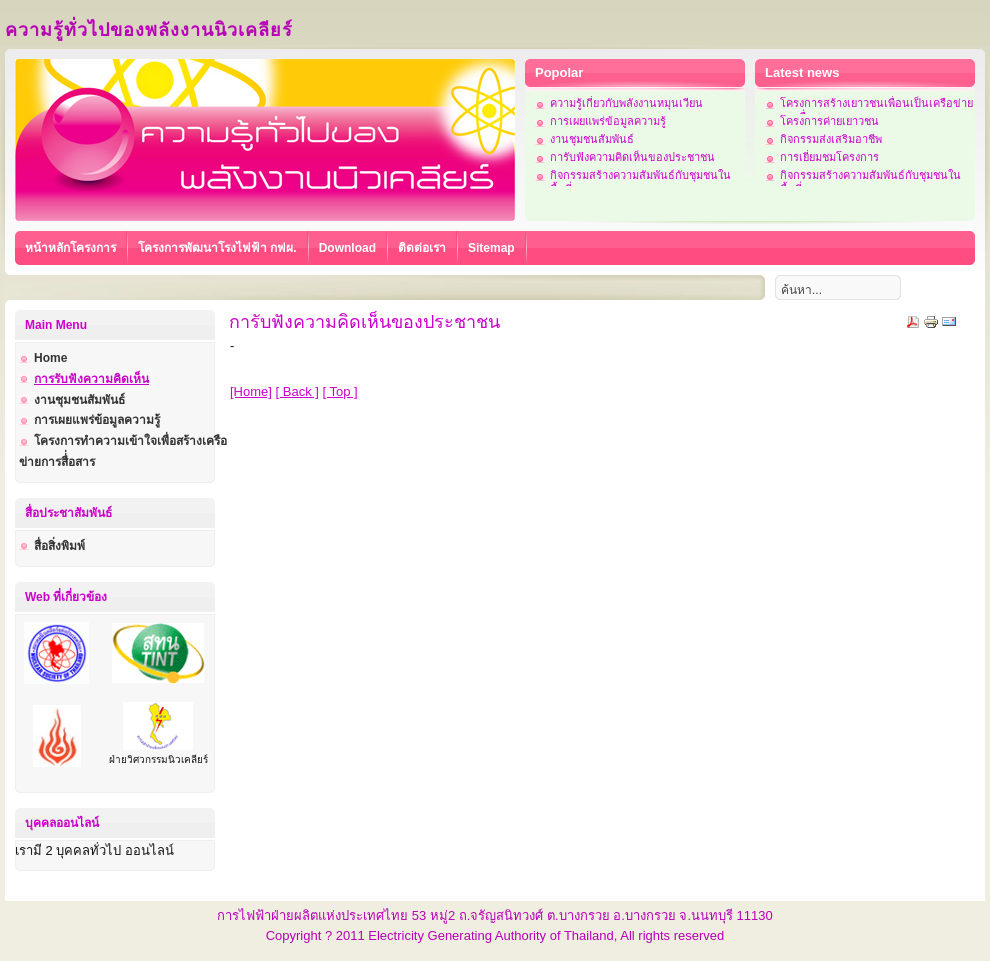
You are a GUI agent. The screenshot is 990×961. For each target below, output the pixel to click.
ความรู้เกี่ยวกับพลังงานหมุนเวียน (626, 103)
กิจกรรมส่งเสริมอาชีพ (831, 139)
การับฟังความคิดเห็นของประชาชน (632, 157)
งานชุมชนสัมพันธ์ (592, 139)
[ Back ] (297, 391)
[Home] (251, 391)
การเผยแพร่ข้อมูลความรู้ (608, 121)
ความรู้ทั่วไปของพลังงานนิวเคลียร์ (149, 30)
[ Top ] (340, 391)
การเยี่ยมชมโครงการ (829, 157)
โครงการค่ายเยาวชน (829, 121)
